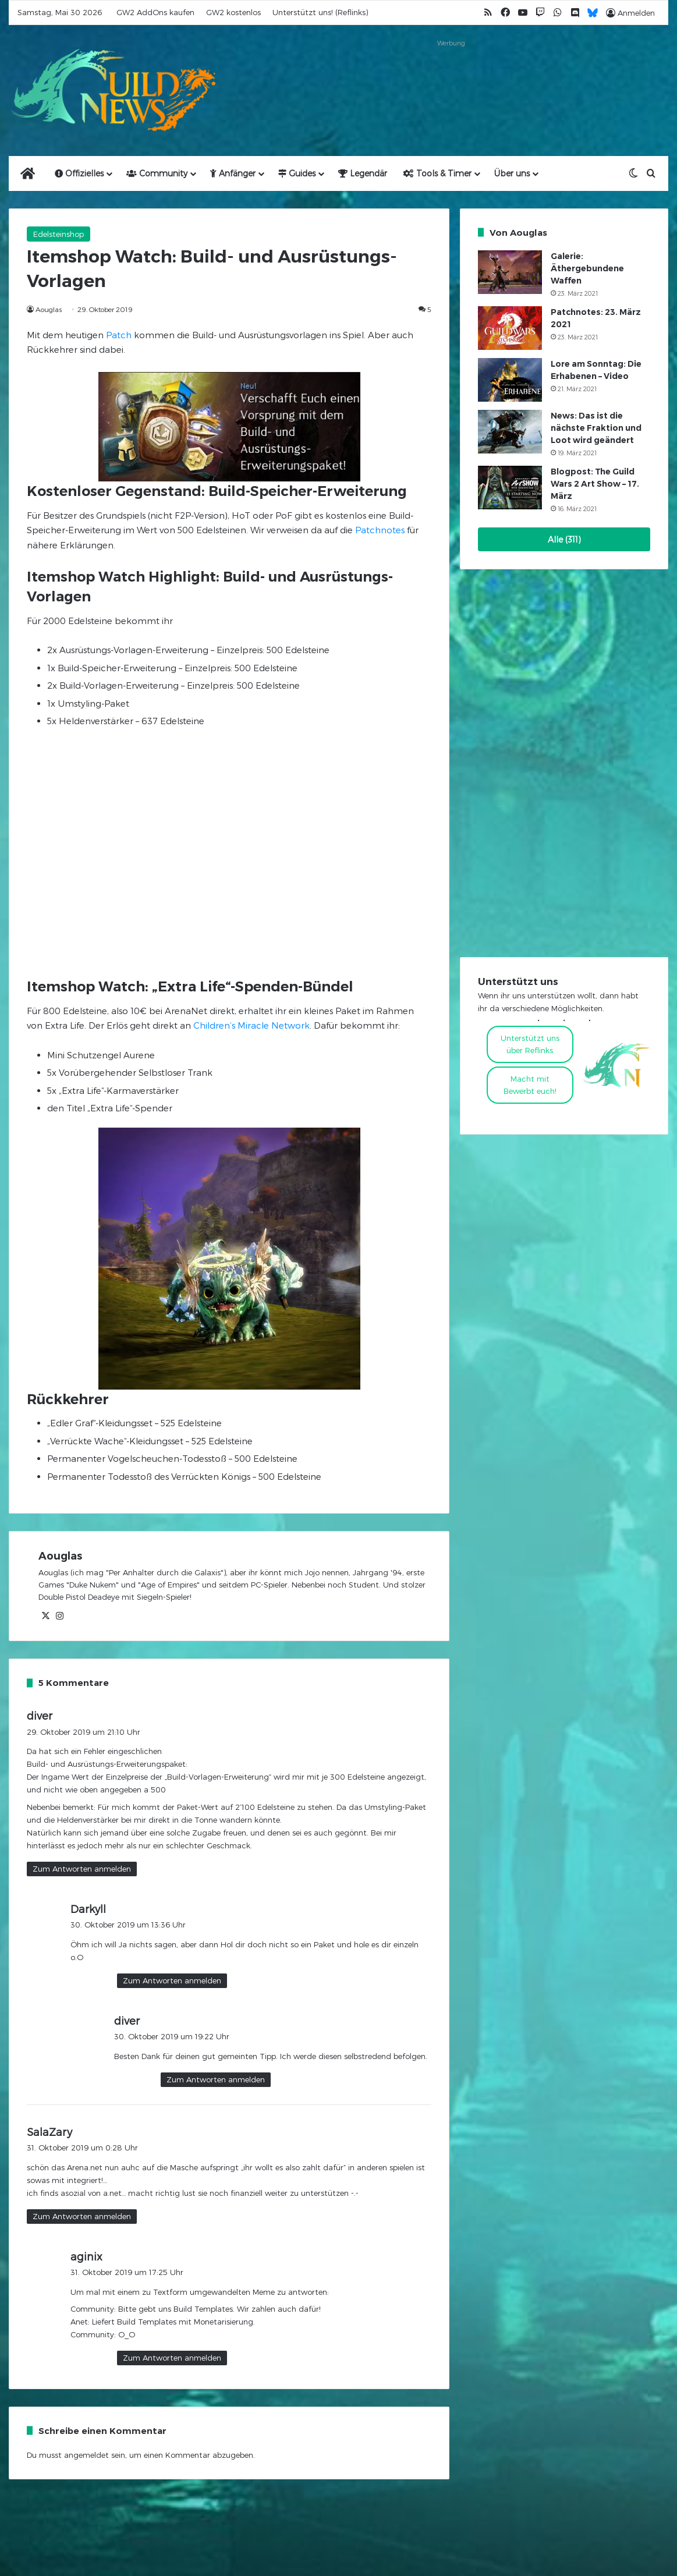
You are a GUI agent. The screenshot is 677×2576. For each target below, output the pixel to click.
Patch (119, 334)
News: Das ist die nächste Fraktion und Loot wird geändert (596, 427)
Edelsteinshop (58, 234)
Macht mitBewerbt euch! (530, 1085)
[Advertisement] (451, 77)
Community (156, 173)
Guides (297, 173)
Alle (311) (564, 539)
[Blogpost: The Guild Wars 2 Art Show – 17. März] (510, 487)
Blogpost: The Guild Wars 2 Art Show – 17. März (595, 483)
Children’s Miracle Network (251, 1025)
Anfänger (233, 173)
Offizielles (79, 173)
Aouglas (49, 309)
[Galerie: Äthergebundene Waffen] (510, 272)
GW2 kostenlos (233, 12)
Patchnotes (380, 530)
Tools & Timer (437, 173)
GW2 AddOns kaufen (155, 12)
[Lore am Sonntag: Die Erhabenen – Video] (510, 380)
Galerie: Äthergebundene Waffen (587, 268)
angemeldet (86, 2455)
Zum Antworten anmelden (82, 1868)
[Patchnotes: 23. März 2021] (510, 328)
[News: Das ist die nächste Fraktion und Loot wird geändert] (510, 431)
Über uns (512, 173)
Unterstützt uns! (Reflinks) (320, 12)
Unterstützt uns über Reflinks (530, 1044)
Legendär (362, 173)
